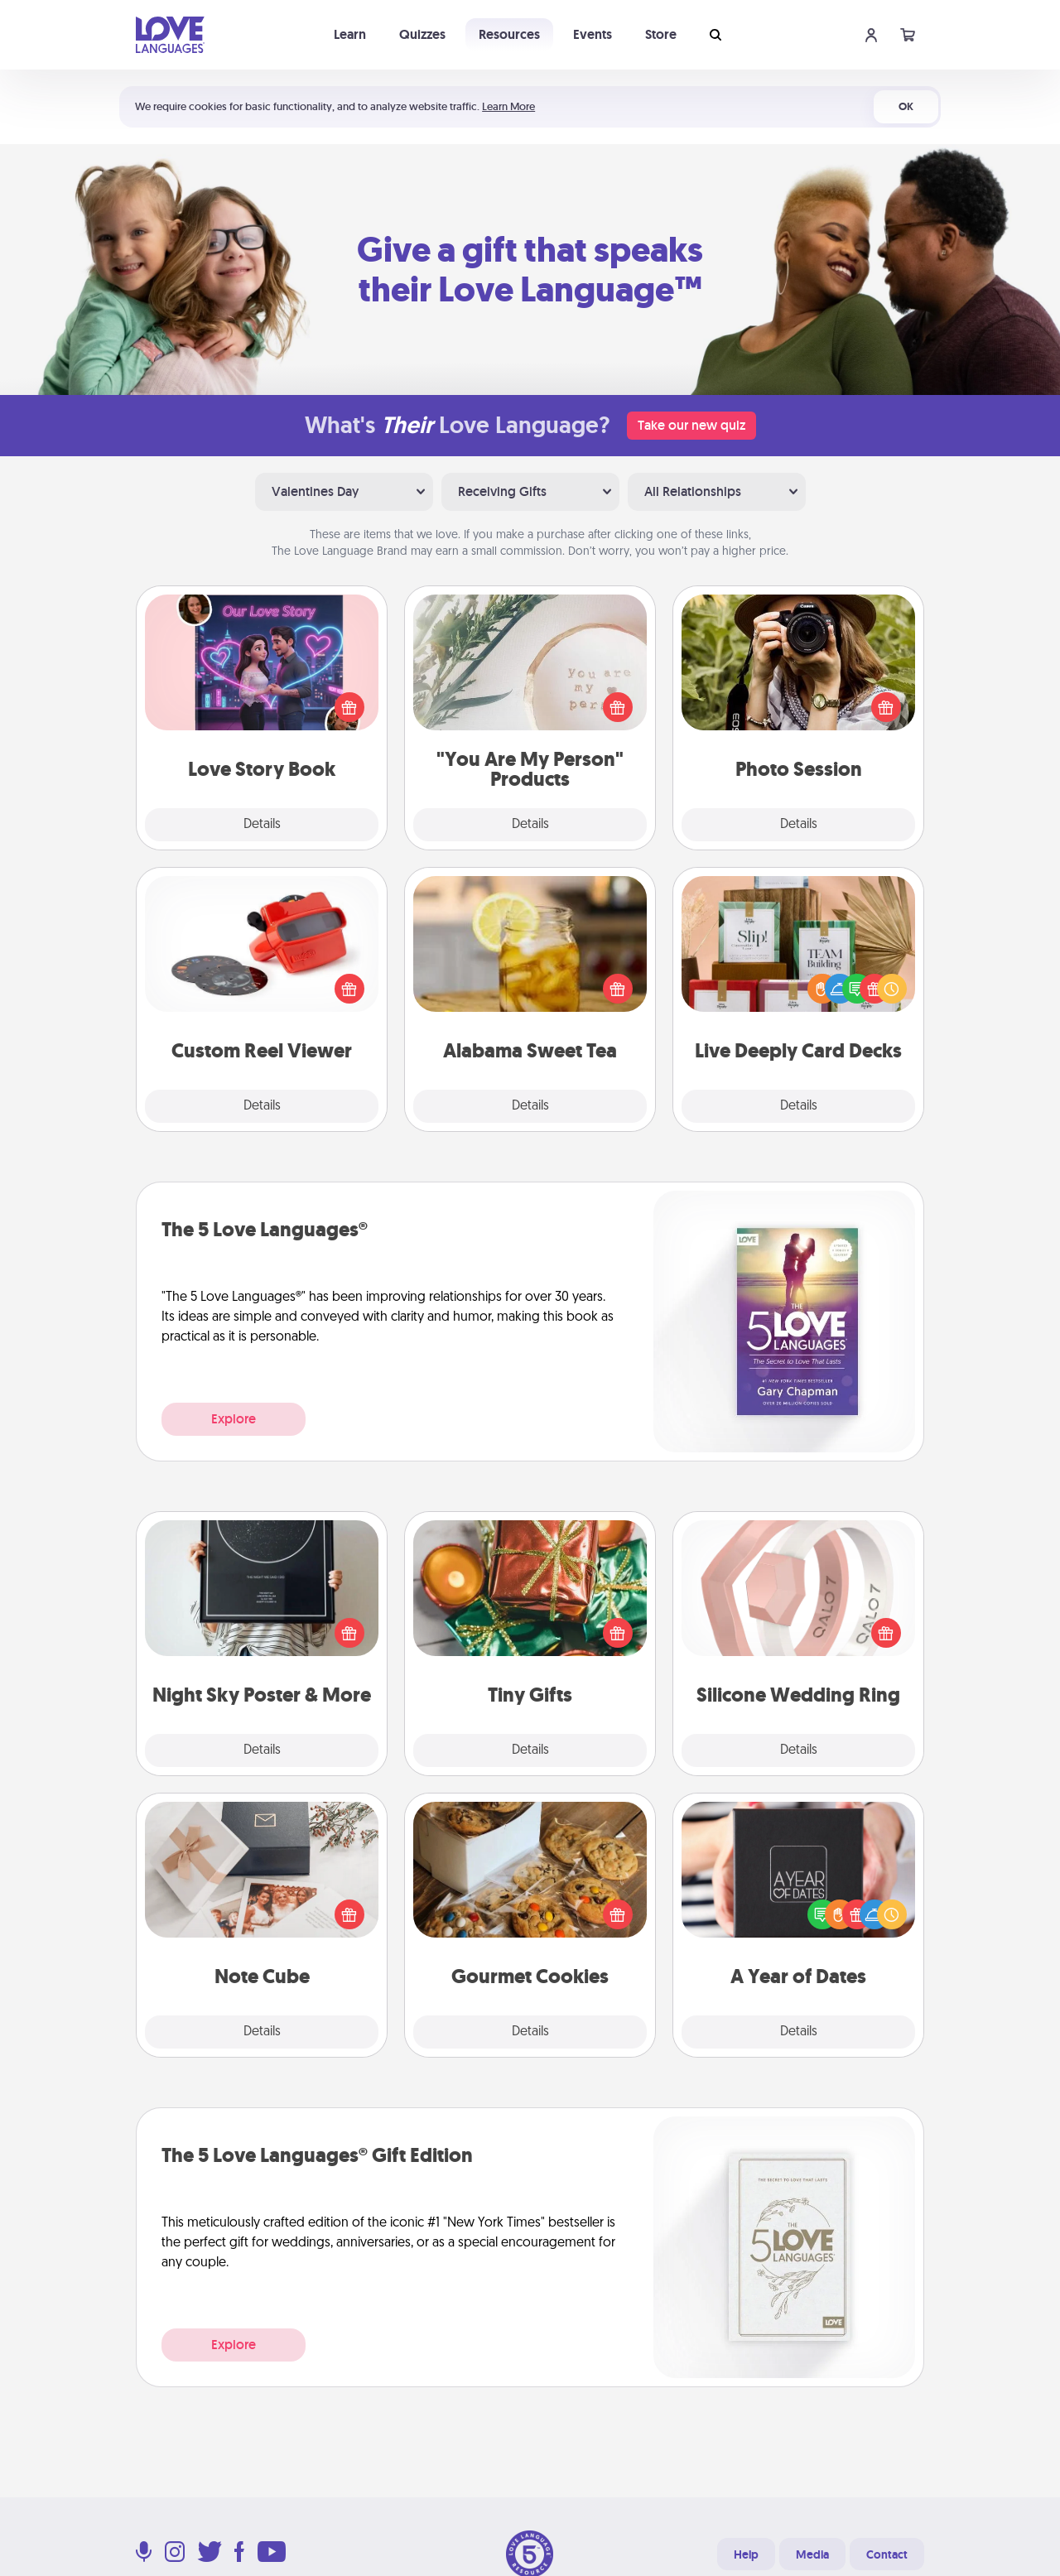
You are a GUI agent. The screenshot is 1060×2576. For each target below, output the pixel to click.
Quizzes (422, 34)
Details (262, 824)
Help (746, 2554)
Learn (350, 34)
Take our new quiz (691, 425)
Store (661, 34)
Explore (233, 1419)
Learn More (508, 106)
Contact (887, 2554)
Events (592, 34)
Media (812, 2554)
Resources (509, 34)
